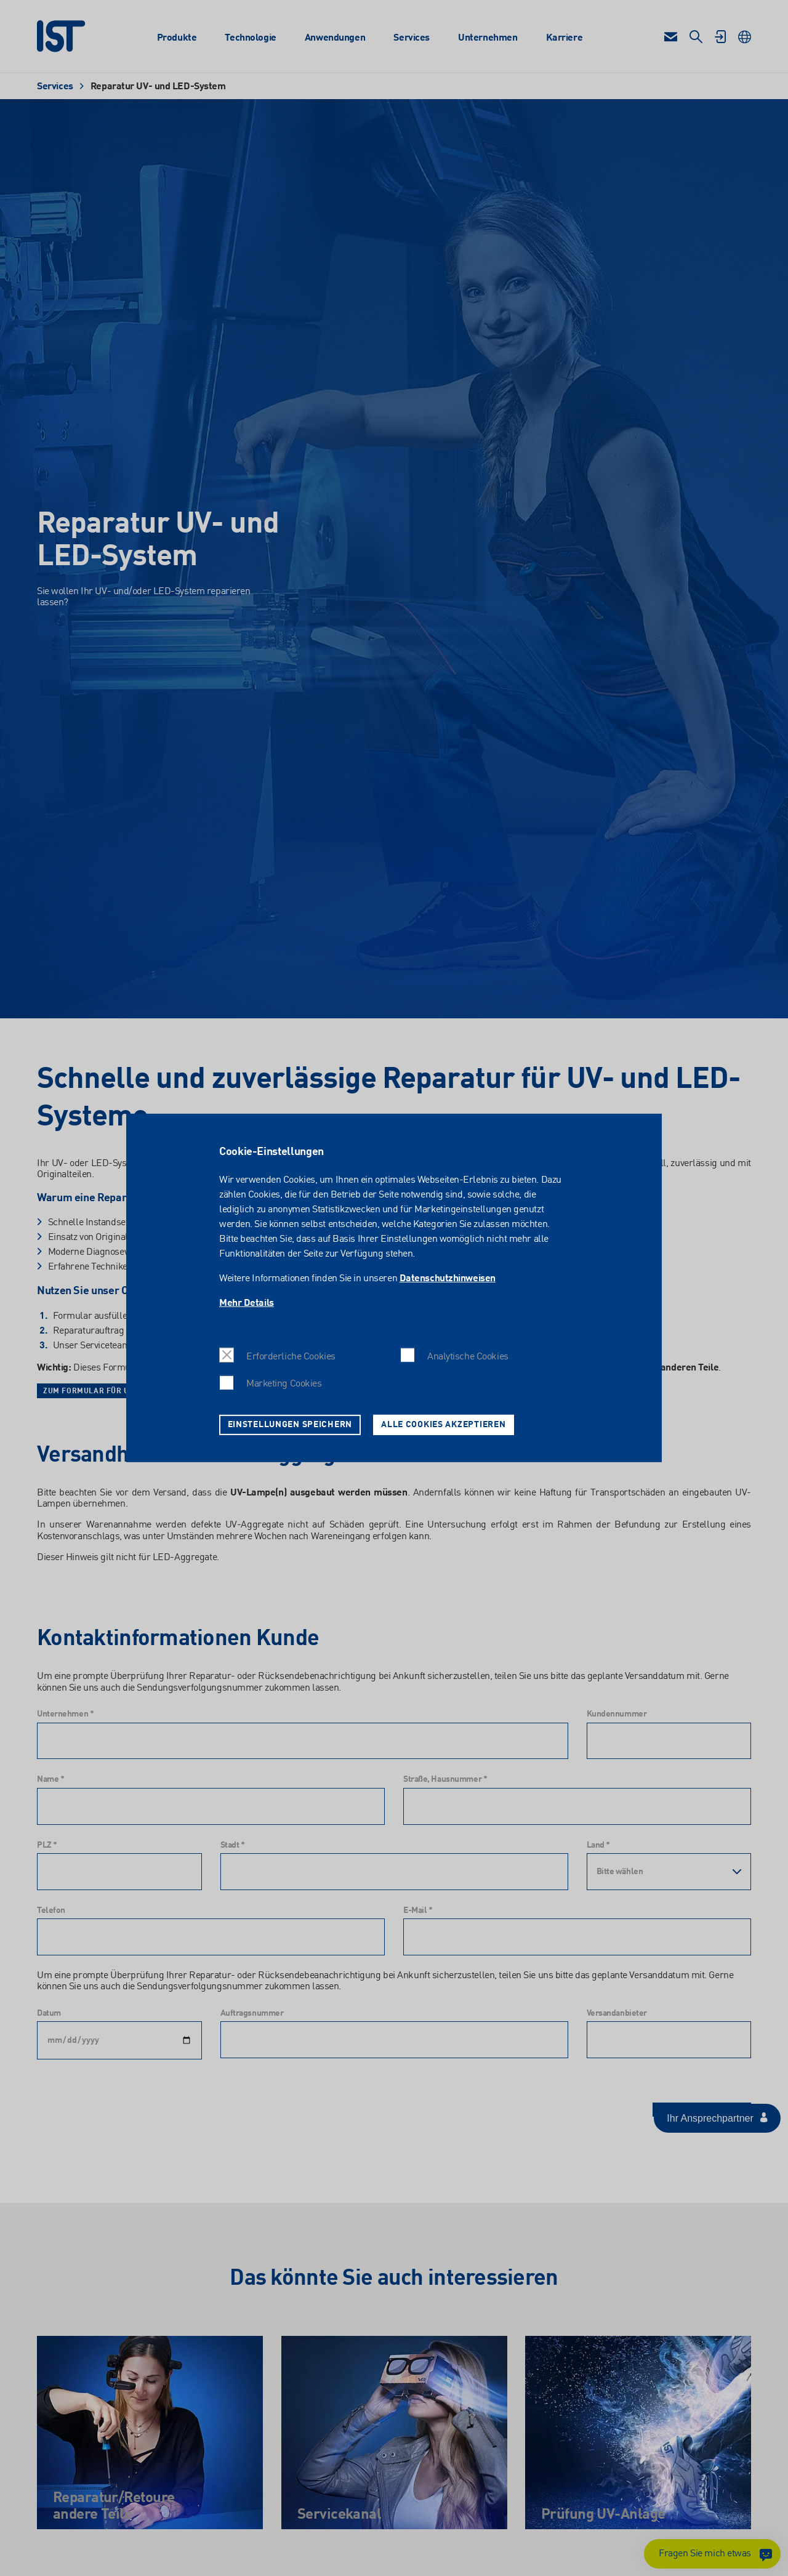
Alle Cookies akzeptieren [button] (443, 1424)
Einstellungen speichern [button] (290, 1424)
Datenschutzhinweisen (448, 1279)
